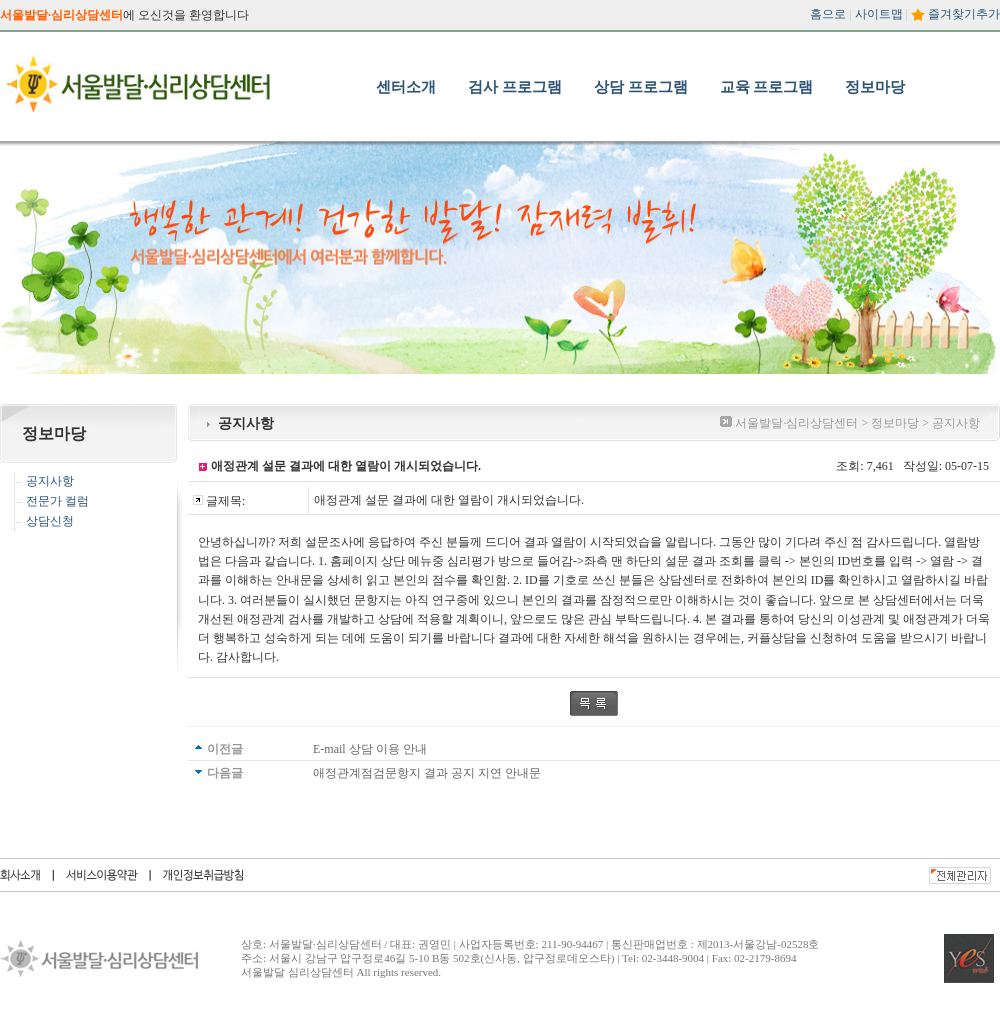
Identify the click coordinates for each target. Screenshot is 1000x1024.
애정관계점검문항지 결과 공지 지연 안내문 (427, 773)
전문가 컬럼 (57, 501)
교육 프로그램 (767, 87)
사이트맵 (879, 14)
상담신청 (50, 521)
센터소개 (406, 87)
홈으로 (828, 14)
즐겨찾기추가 (964, 14)
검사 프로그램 (515, 87)
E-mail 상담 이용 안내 (370, 749)
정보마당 (875, 87)
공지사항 (50, 481)
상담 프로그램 (641, 87)
